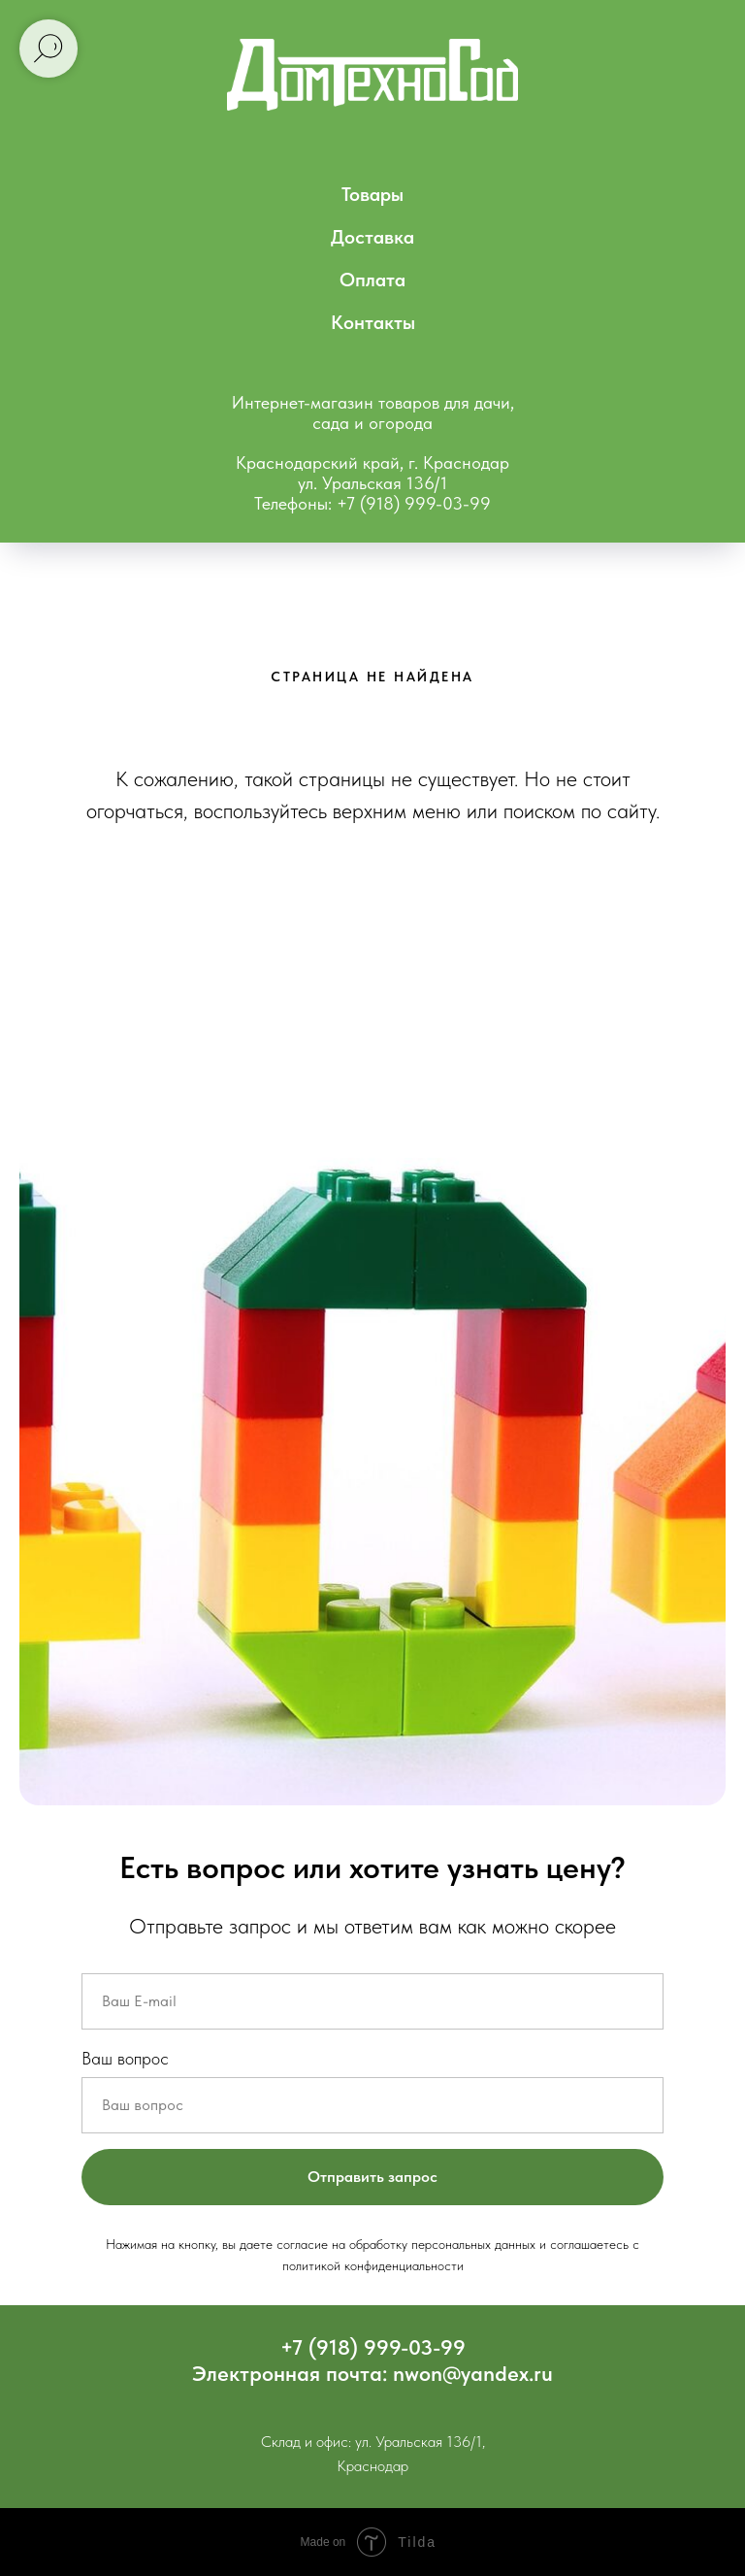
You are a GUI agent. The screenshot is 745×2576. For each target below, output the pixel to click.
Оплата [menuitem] (372, 279)
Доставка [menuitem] (372, 236)
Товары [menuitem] (372, 194)
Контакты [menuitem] (373, 322)
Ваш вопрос (125, 2058)
